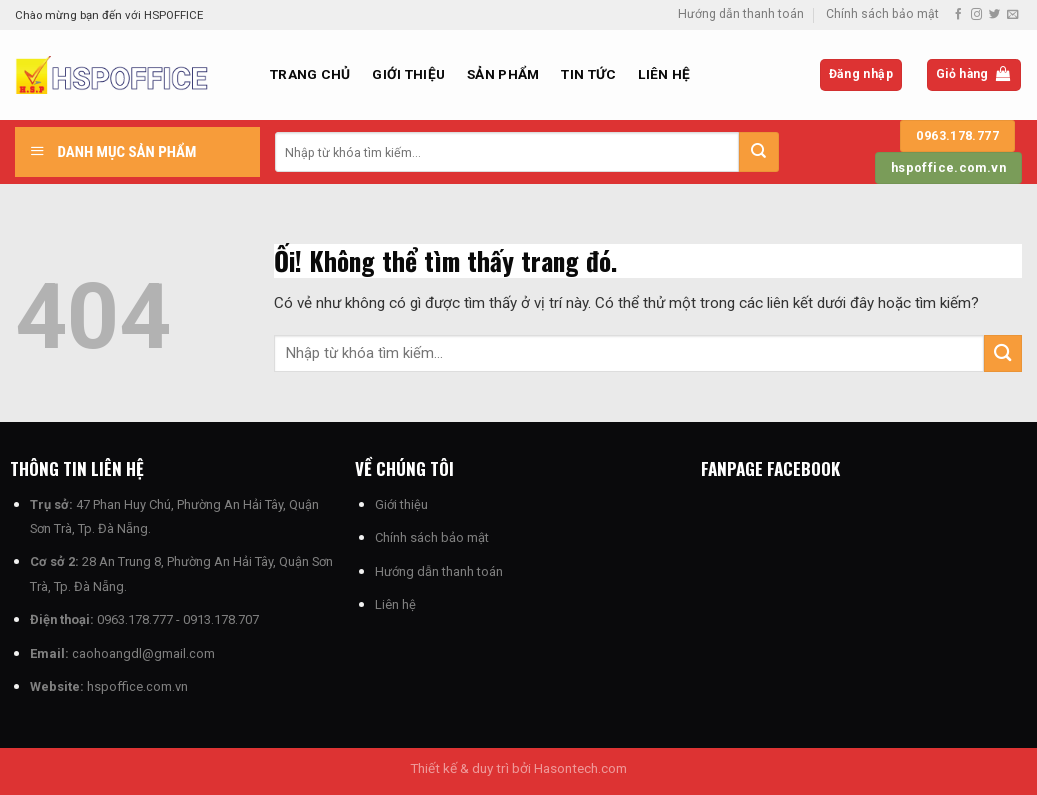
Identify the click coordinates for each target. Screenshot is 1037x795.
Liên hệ (664, 74)
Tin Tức (588, 74)
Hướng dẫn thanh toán (741, 14)
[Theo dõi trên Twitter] (994, 15)
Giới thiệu (408, 74)
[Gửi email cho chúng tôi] (1012, 15)
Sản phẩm (503, 74)
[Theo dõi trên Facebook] (958, 15)
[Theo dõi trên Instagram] (976, 15)
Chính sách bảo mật (882, 14)
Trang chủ (310, 74)
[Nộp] (759, 152)
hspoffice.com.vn (137, 686)
